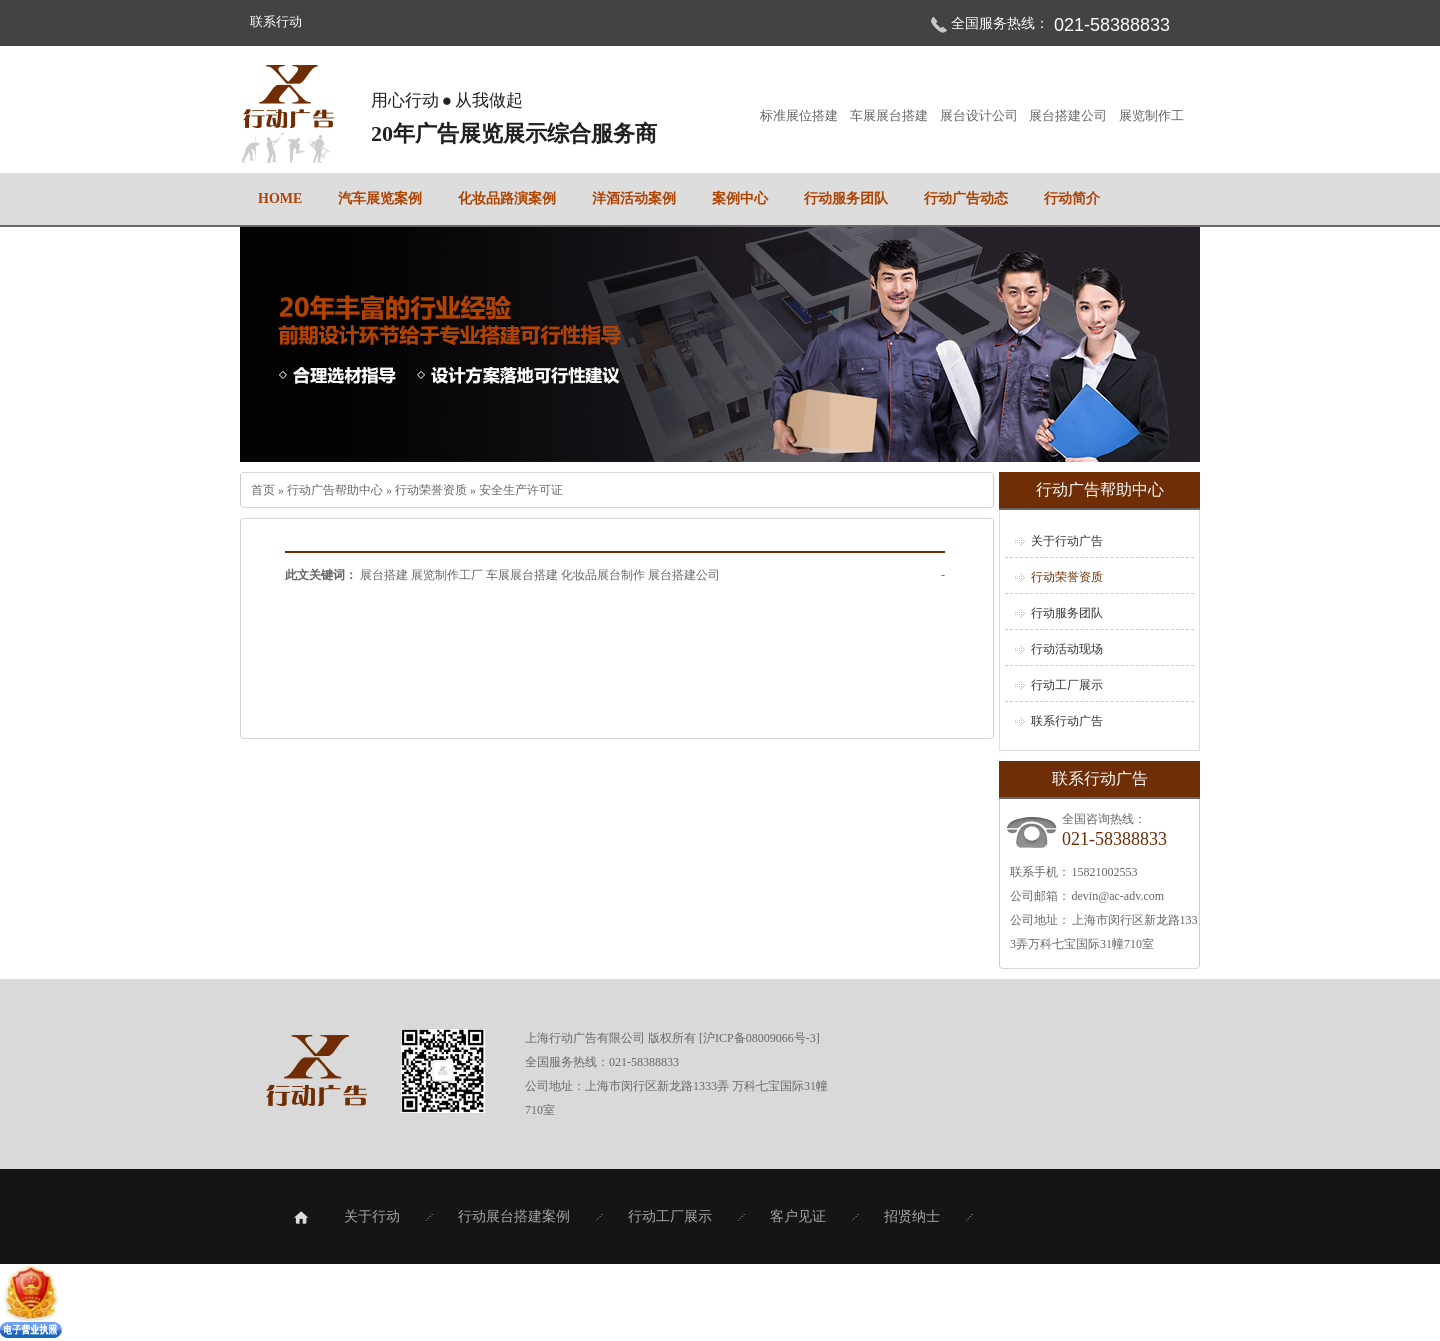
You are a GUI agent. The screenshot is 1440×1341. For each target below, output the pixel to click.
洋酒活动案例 (634, 198)
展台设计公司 (980, 115)
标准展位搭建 (800, 115)
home (280, 198)
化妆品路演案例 (507, 198)
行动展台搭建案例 (514, 1216)
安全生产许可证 (521, 490)
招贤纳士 (912, 1216)
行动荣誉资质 (432, 490)
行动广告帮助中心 (336, 490)
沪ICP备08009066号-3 (759, 1038)
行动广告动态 (966, 198)
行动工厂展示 (1067, 685)
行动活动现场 (1067, 649)
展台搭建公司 (1069, 115)
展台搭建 (385, 575)
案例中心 (740, 198)
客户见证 (798, 1216)
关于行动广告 (1067, 541)
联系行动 (276, 21)
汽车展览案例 (380, 198)
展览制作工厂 (448, 575)
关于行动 (372, 1216)
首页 (264, 490)
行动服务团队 (846, 198)
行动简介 (1072, 198)
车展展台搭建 (890, 115)
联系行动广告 (1067, 721)
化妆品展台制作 (604, 575)
